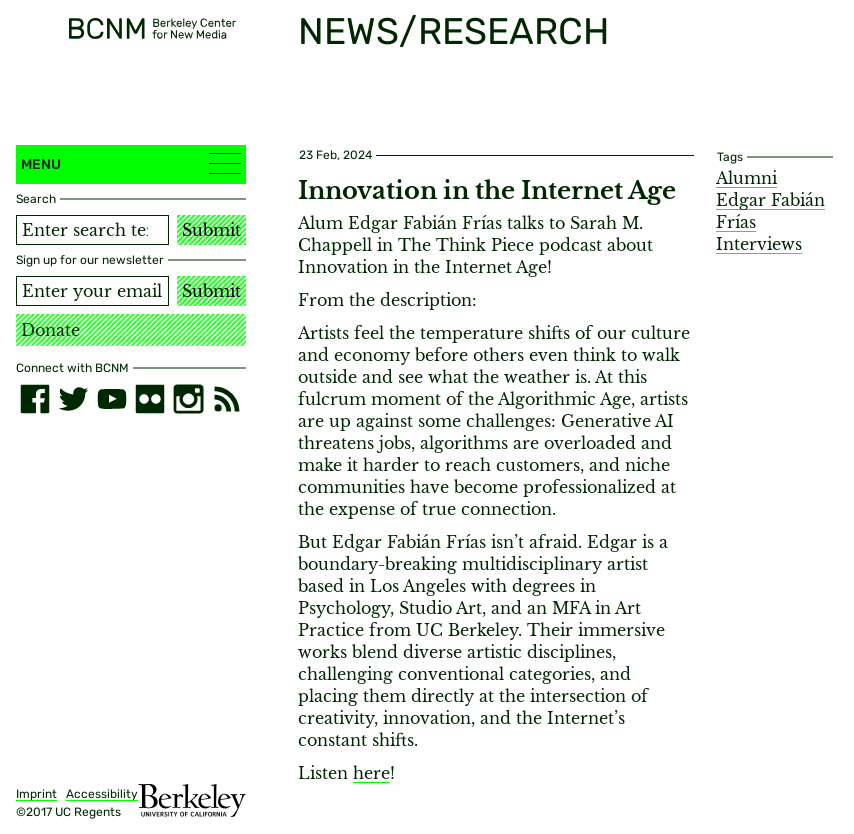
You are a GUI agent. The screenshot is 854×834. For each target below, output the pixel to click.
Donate (50, 330)
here (371, 773)
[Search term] (92, 230)
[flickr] (150, 399)
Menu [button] (131, 163)
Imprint (36, 794)
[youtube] (112, 399)
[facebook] (35, 399)
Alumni (746, 178)
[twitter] (73, 399)
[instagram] (188, 399)
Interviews (759, 244)
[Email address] (92, 291)
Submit (211, 230)
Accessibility (102, 794)
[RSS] (227, 399)
